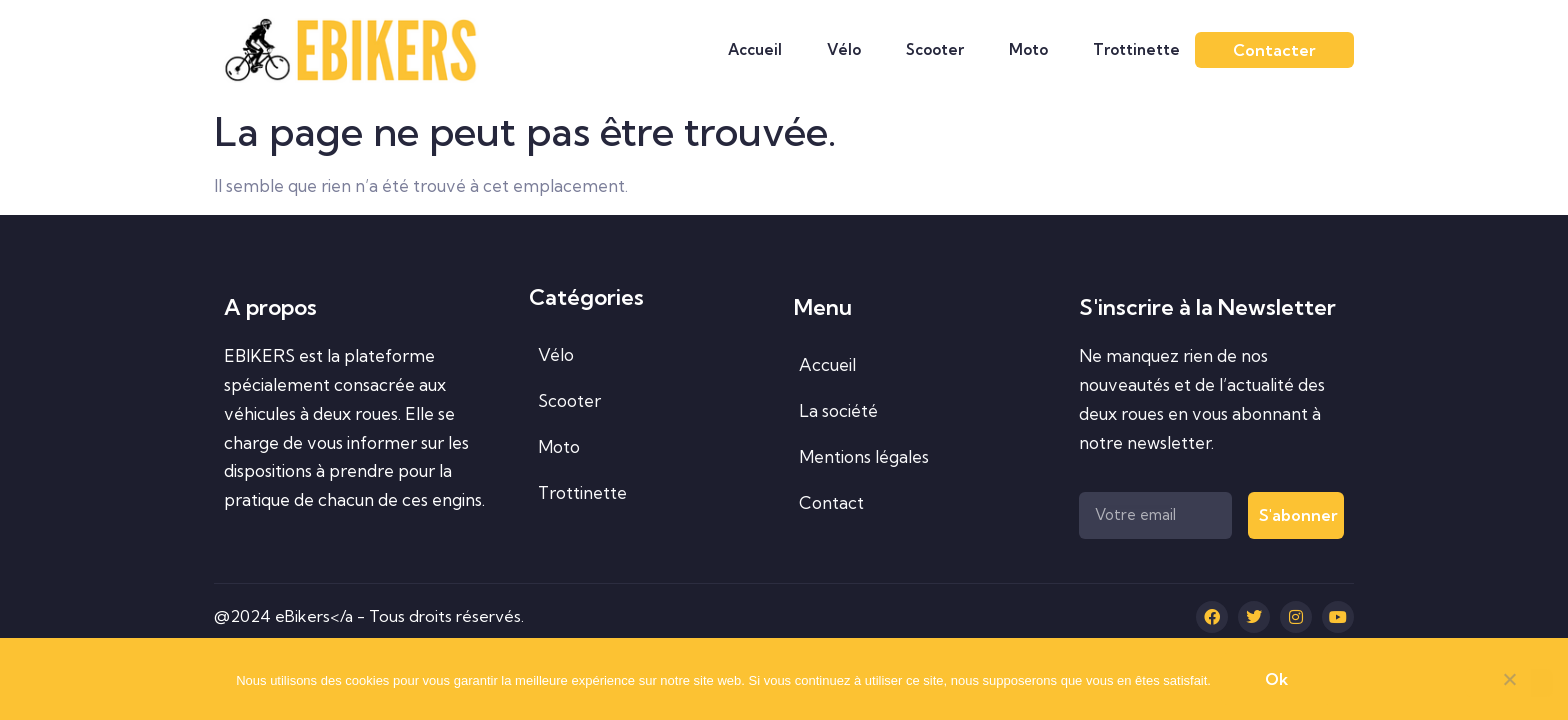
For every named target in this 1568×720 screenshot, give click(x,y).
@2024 (244, 616)
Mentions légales (864, 456)
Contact (831, 502)
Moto (1028, 49)
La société (838, 410)
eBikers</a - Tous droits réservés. (399, 616)
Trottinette (1136, 49)
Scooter (935, 49)
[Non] (1509, 683)
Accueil (755, 49)
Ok (1276, 679)
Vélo (844, 49)
